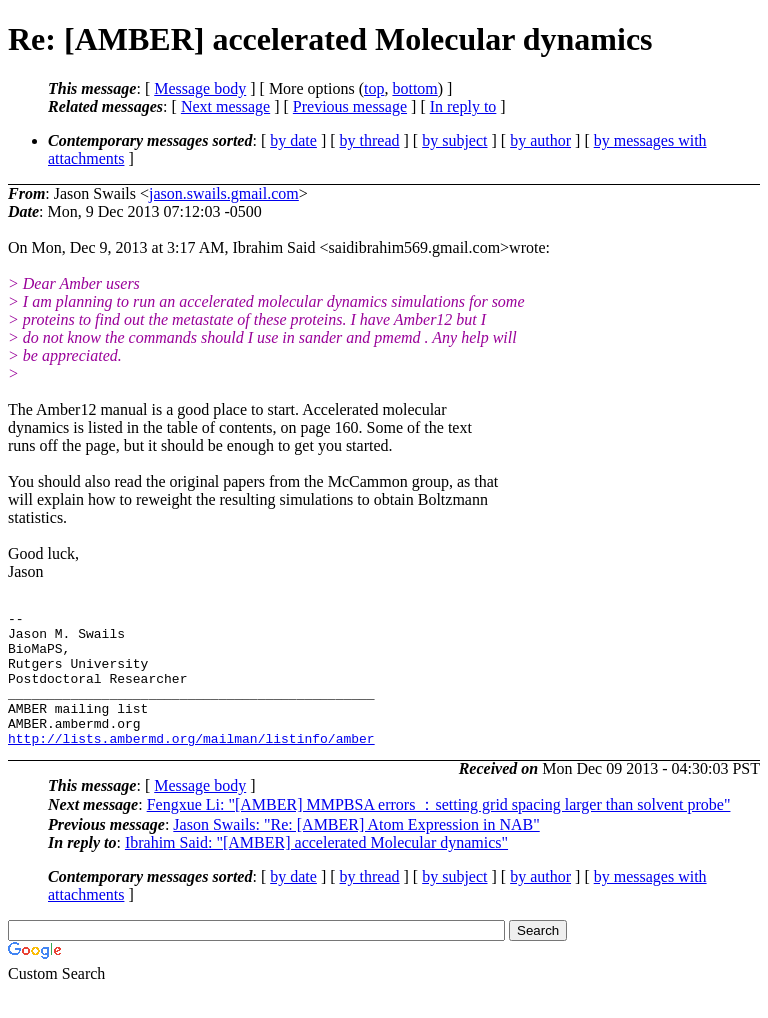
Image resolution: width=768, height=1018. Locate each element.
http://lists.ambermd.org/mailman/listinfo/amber (191, 765)
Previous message (350, 106)
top (374, 88)
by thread (370, 140)
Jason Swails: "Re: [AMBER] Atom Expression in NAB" (356, 851)
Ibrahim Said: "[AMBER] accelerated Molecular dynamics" (316, 869)
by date (293, 140)
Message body (200, 88)
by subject (454, 140)
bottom (414, 88)
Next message (225, 106)
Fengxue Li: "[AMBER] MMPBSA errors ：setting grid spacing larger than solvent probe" (439, 831)
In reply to (463, 106)
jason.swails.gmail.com (224, 193)
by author (540, 140)
